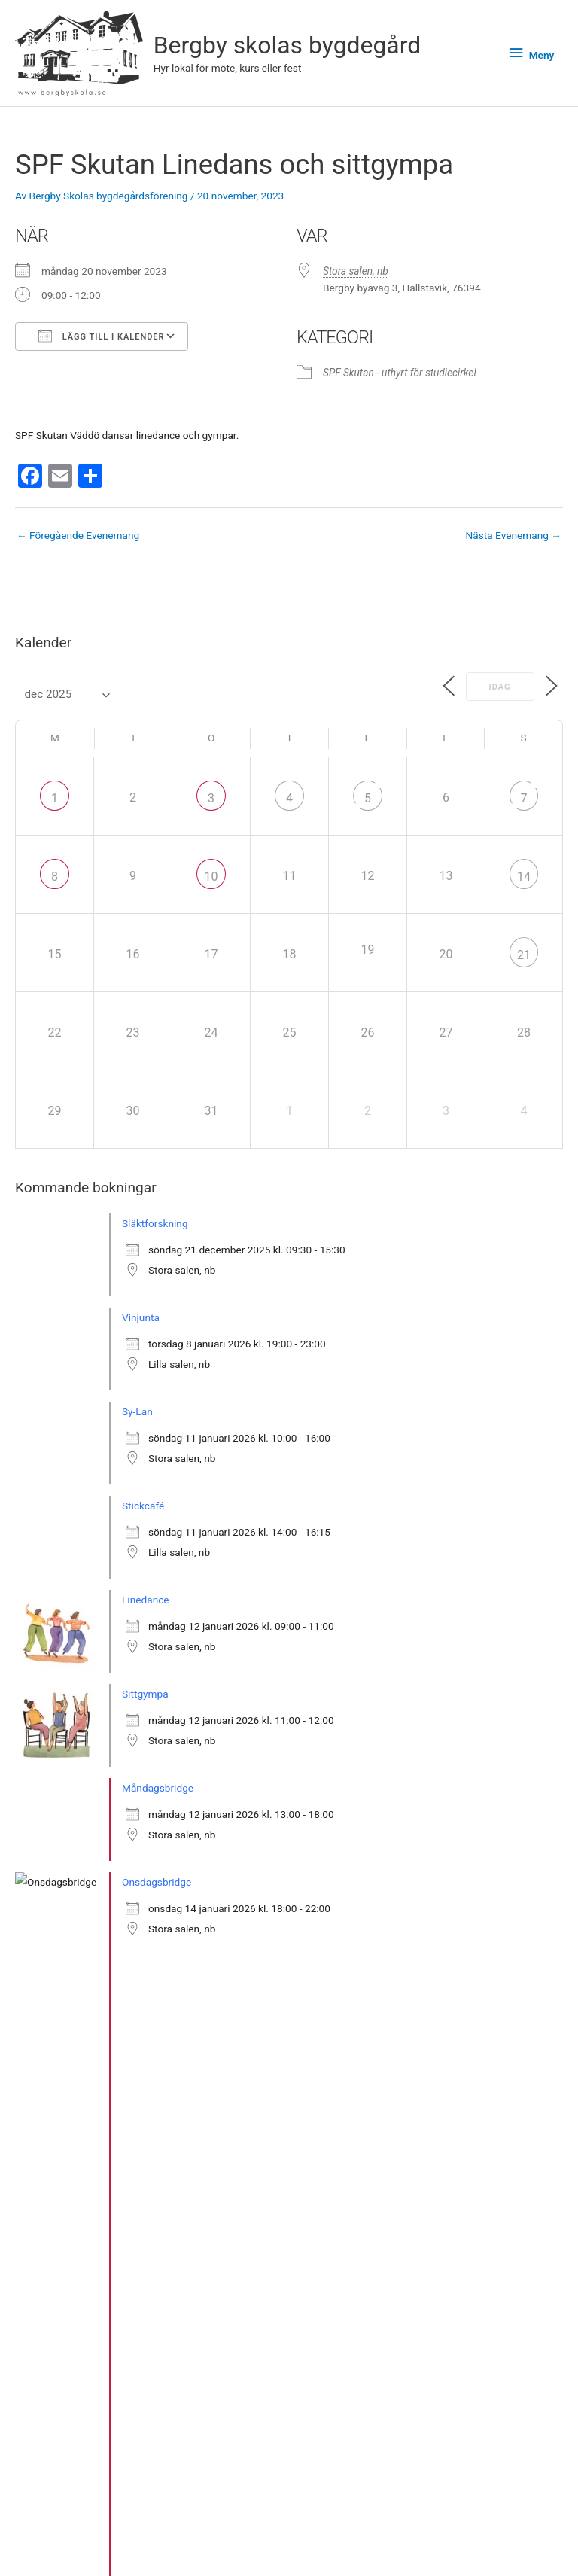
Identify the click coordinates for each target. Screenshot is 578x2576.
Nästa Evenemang (513, 535)
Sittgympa (145, 1694)
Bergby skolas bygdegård (287, 45)
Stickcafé (143, 1506)
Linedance (145, 1600)
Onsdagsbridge (156, 1882)
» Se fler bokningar (72, 2068)
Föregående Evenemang (78, 535)
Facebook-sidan (433, 2545)
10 (211, 876)
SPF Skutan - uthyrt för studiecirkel (399, 373)
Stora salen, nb (355, 271)
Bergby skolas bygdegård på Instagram (433, 2526)
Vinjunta (141, 1317)
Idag (498, 687)
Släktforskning (155, 1223)
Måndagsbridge (157, 1788)
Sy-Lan (137, 1411)
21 (524, 955)
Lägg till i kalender (101, 336)
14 (524, 876)
